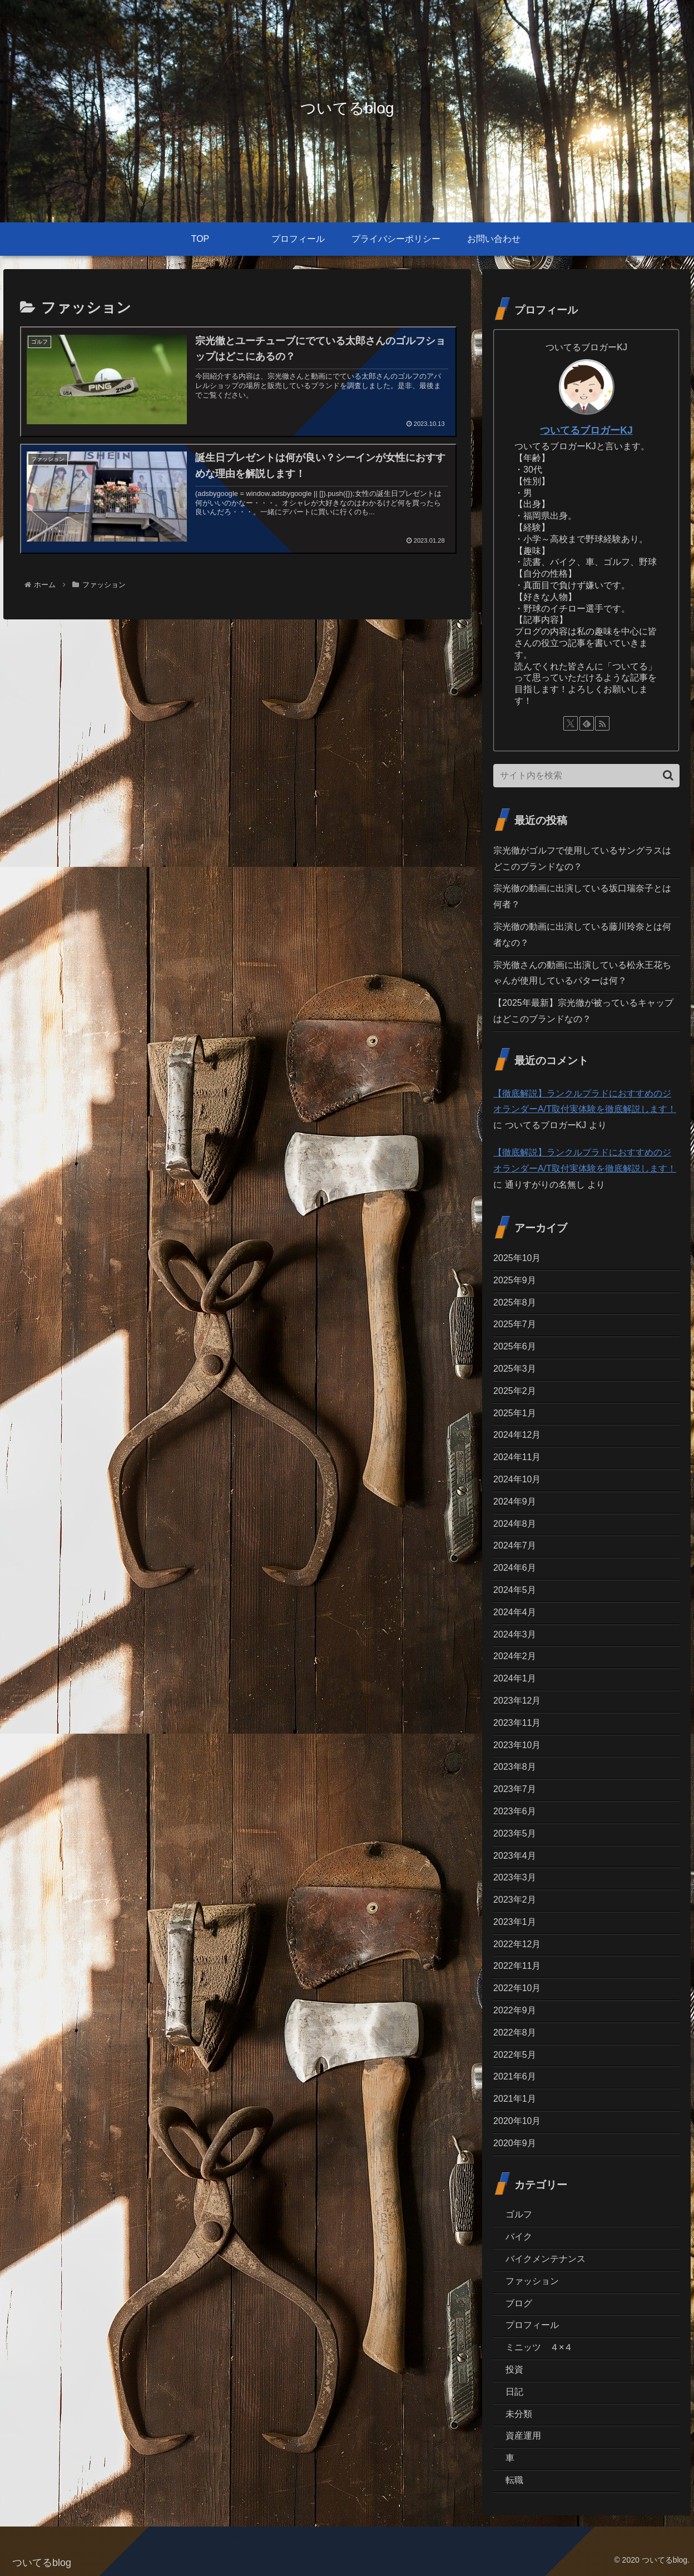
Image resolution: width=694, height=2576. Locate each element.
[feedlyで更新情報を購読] (586, 723)
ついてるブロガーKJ (586, 430)
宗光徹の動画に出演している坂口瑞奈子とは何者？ (582, 896)
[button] (668, 775)
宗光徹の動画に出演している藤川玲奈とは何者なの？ (582, 934)
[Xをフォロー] (570, 723)
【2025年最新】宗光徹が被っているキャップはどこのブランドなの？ (583, 1011)
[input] (586, 775)
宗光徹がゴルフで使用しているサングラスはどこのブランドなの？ (582, 858)
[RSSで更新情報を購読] (602, 723)
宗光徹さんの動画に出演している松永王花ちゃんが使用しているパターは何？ (582, 973)
